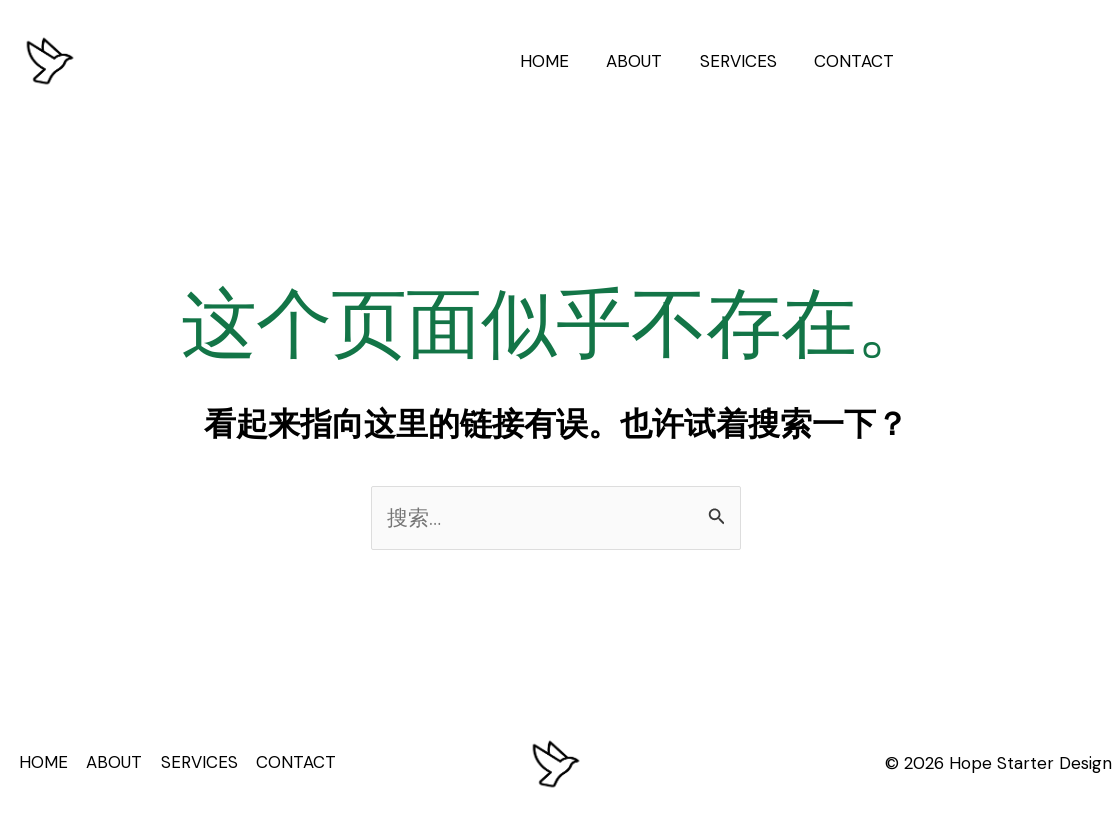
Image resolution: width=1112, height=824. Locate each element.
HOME (556, 61)
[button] (1012, 61)
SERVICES (743, 61)
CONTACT (856, 61)
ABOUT (643, 61)
